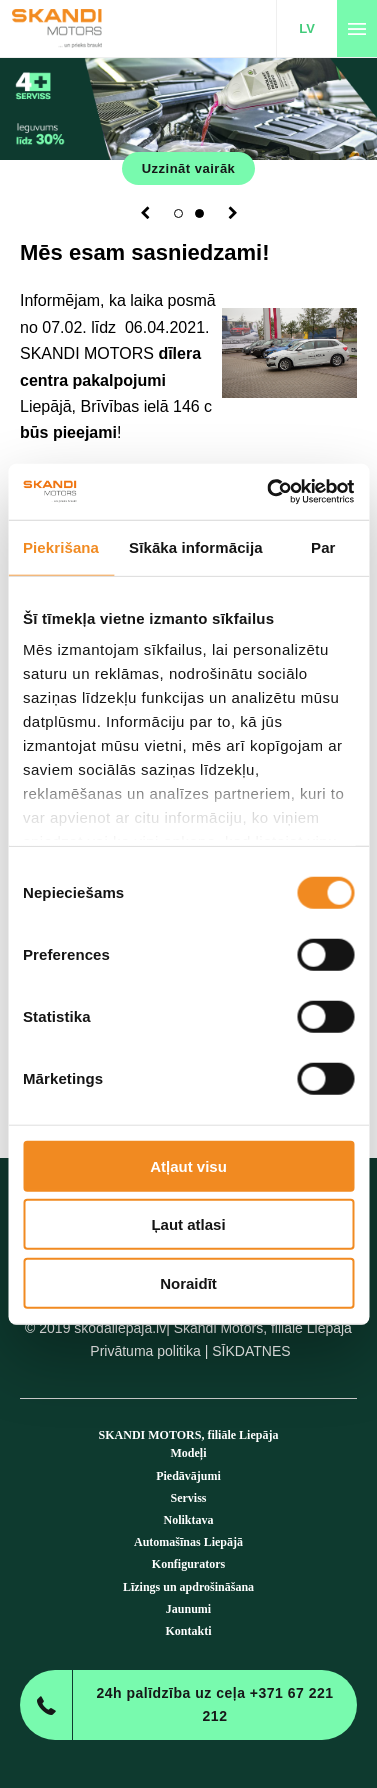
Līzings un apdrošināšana (188, 1587)
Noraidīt (188, 1282)
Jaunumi (188, 1609)
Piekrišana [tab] (61, 546)
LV (307, 28)
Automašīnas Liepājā (188, 1542)
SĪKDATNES (251, 1351)
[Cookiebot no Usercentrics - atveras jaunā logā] (269, 492)
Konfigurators (188, 1564)
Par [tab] (323, 546)
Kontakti (188, 1631)
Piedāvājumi (188, 1476)
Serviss (189, 1498)
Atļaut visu (188, 1165)
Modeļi (189, 1453)
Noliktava (188, 1520)
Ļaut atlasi (188, 1224)
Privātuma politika (145, 1351)
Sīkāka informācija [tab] (196, 546)
